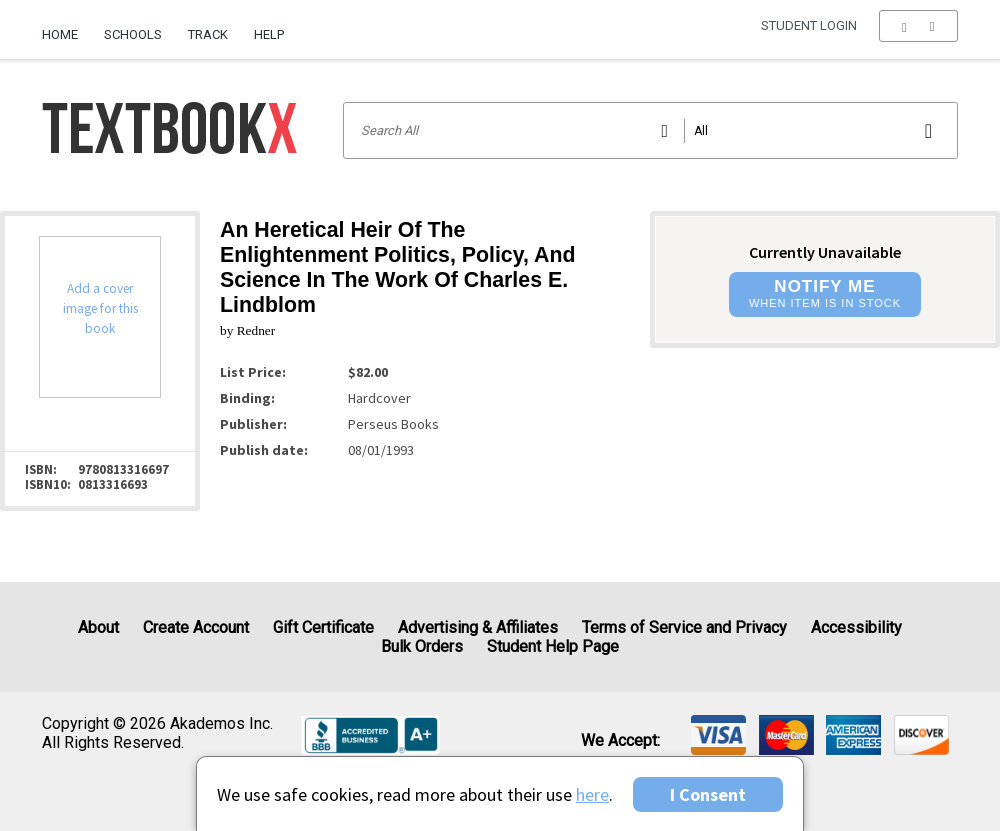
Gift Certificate (323, 627)
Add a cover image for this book (100, 308)
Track (208, 34)
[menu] (918, 35)
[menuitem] (66, 27)
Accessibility (856, 627)
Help (269, 34)
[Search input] (650, 130)
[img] (718, 735)
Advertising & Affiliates (478, 627)
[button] (918, 35)
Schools (133, 34)
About (98, 627)
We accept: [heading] (620, 741)
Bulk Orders (422, 646)
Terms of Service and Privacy (684, 627)
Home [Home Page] (60, 34)
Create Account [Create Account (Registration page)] (196, 627)
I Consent (708, 794)
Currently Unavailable (825, 252)
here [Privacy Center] (592, 794)
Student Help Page (553, 646)
